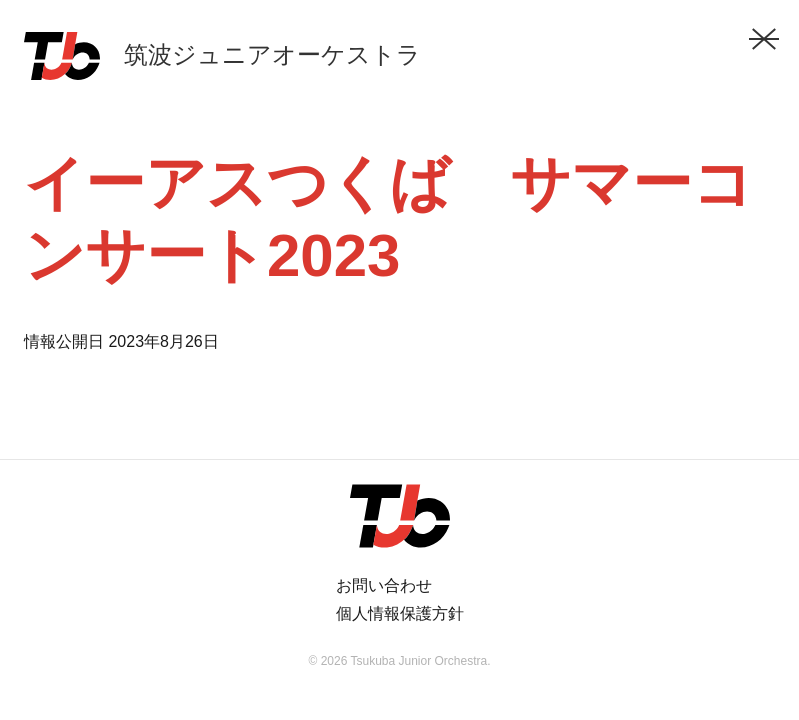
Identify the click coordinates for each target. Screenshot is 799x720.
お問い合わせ (384, 585)
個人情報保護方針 (400, 613)
